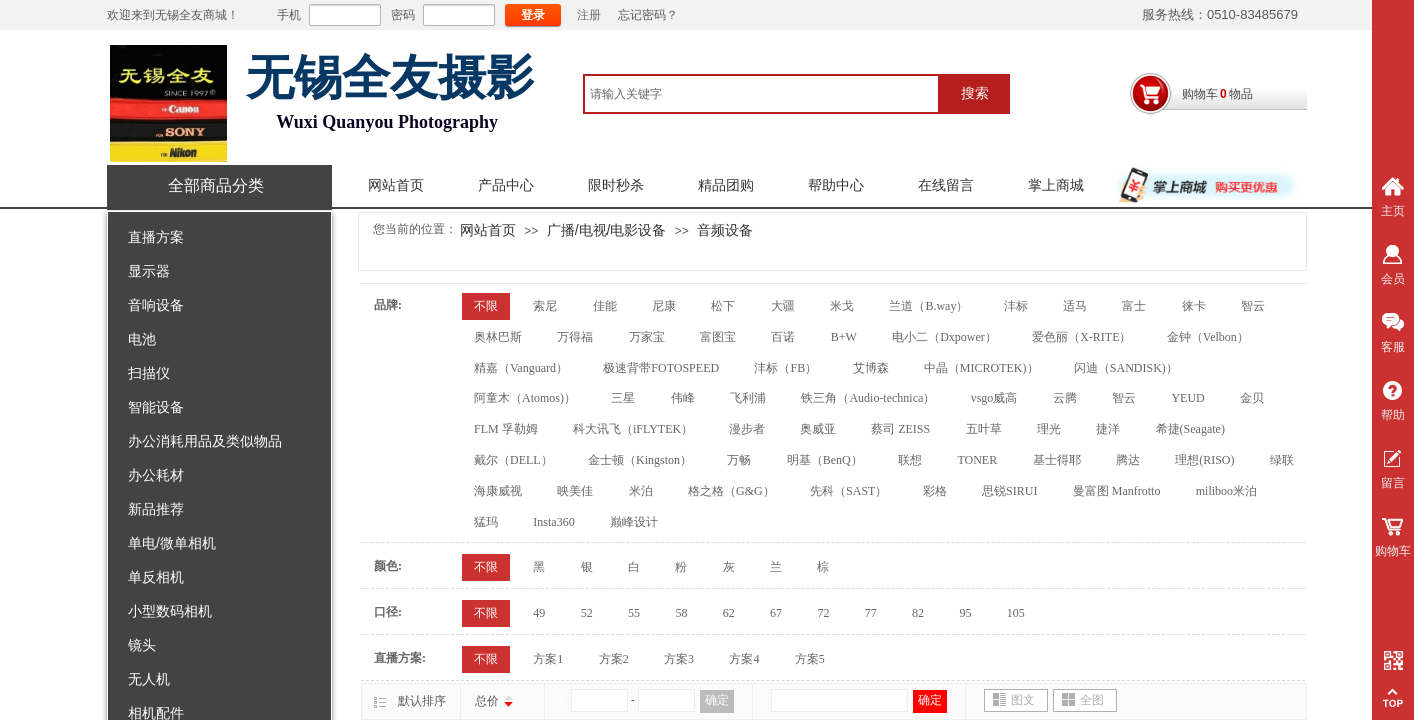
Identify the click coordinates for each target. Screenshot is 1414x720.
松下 (723, 306)
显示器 (149, 271)
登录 (533, 15)
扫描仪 (149, 373)
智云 (1253, 306)
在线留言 (946, 185)
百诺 (783, 337)
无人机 (149, 679)
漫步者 (747, 429)
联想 (910, 460)
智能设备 (156, 407)
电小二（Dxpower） (944, 337)
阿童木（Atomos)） (525, 398)
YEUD (1187, 398)
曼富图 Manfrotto (1117, 491)
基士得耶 (1057, 460)
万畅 (739, 460)
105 (1016, 613)
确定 (717, 700)
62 (729, 613)
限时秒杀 (616, 185)
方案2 (614, 659)
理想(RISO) (1204, 460)
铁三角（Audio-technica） (868, 398)
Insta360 (553, 522)
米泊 (641, 491)
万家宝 (647, 337)
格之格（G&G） (731, 491)
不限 (486, 306)
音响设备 (156, 305)
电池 (142, 339)
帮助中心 (836, 185)
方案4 (744, 659)
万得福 (575, 337)
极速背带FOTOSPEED (661, 368)
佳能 (605, 306)
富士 (1134, 306)
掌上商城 (1056, 185)
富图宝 (718, 337)
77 (871, 613)
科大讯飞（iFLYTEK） (633, 429)
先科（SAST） (848, 491)
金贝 (1252, 398)
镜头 (142, 645)
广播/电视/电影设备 (607, 230)
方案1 (548, 659)
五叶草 (984, 429)
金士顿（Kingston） (640, 460)
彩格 (935, 491)
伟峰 (683, 398)
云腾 (1065, 398)
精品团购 (726, 185)
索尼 (545, 306)
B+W (844, 337)
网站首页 (396, 185)
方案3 (679, 659)
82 (918, 613)
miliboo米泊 (1226, 491)
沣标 (1016, 306)
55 (634, 613)
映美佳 (575, 491)
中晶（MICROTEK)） (981, 368)
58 (681, 613)
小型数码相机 (170, 611)
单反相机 (156, 577)
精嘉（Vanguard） (521, 368)
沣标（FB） (785, 368)
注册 (589, 15)
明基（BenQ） (825, 460)
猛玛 (486, 522)
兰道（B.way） (928, 306)
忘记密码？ (648, 15)
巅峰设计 (634, 522)
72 (823, 613)
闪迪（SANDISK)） (1126, 368)
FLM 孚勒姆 (506, 429)
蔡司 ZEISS (900, 429)
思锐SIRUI (1009, 491)
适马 (1075, 306)
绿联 (1282, 460)
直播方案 (156, 237)
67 (776, 613)
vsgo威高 (994, 398)
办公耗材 (156, 475)
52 (587, 613)
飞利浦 (748, 398)
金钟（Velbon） (1208, 337)
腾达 (1128, 460)
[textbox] (761, 94)
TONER (977, 460)
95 (965, 613)
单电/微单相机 (172, 543)
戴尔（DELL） (513, 460)
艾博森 (871, 368)
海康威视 (498, 491)
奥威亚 (818, 429)
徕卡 (1194, 306)
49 (539, 613)
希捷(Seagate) (1190, 429)
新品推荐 (156, 509)
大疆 (783, 306)
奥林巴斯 (498, 337)
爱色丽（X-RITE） (1081, 337)
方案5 (810, 659)
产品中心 (506, 185)
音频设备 (725, 230)
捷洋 (1108, 429)
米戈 (842, 306)
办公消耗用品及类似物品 (205, 441)
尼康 (664, 306)
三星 (623, 398)
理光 (1049, 429)
